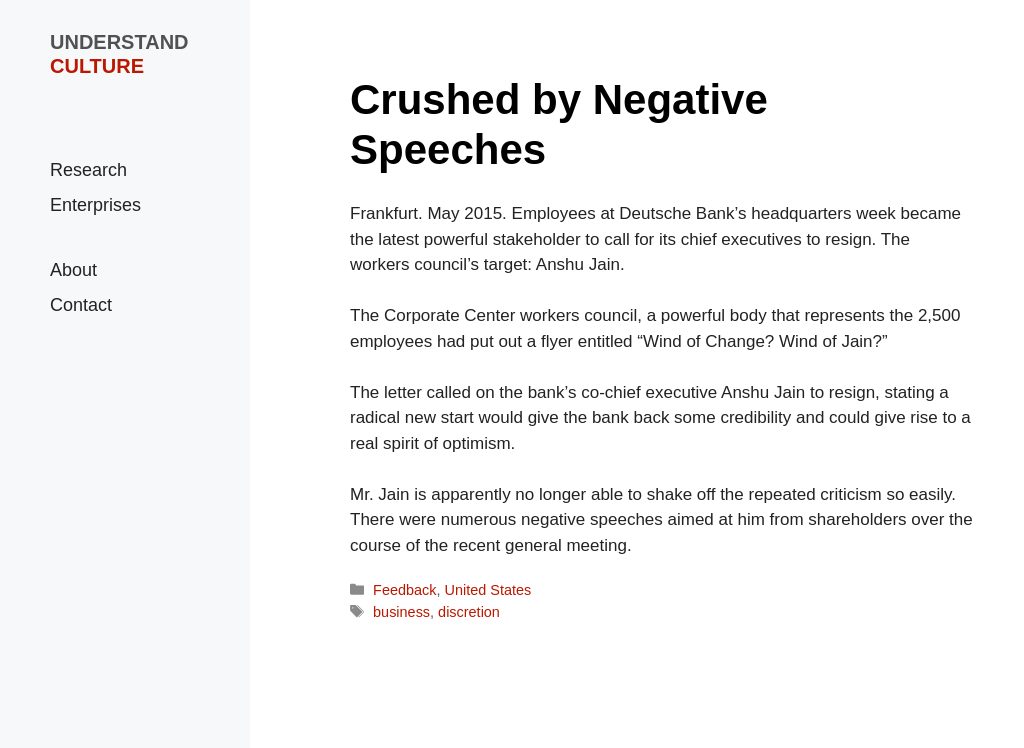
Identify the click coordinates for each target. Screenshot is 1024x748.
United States (488, 590)
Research (88, 170)
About (73, 270)
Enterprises (95, 205)
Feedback (404, 590)
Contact (81, 305)
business (401, 612)
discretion (469, 612)
